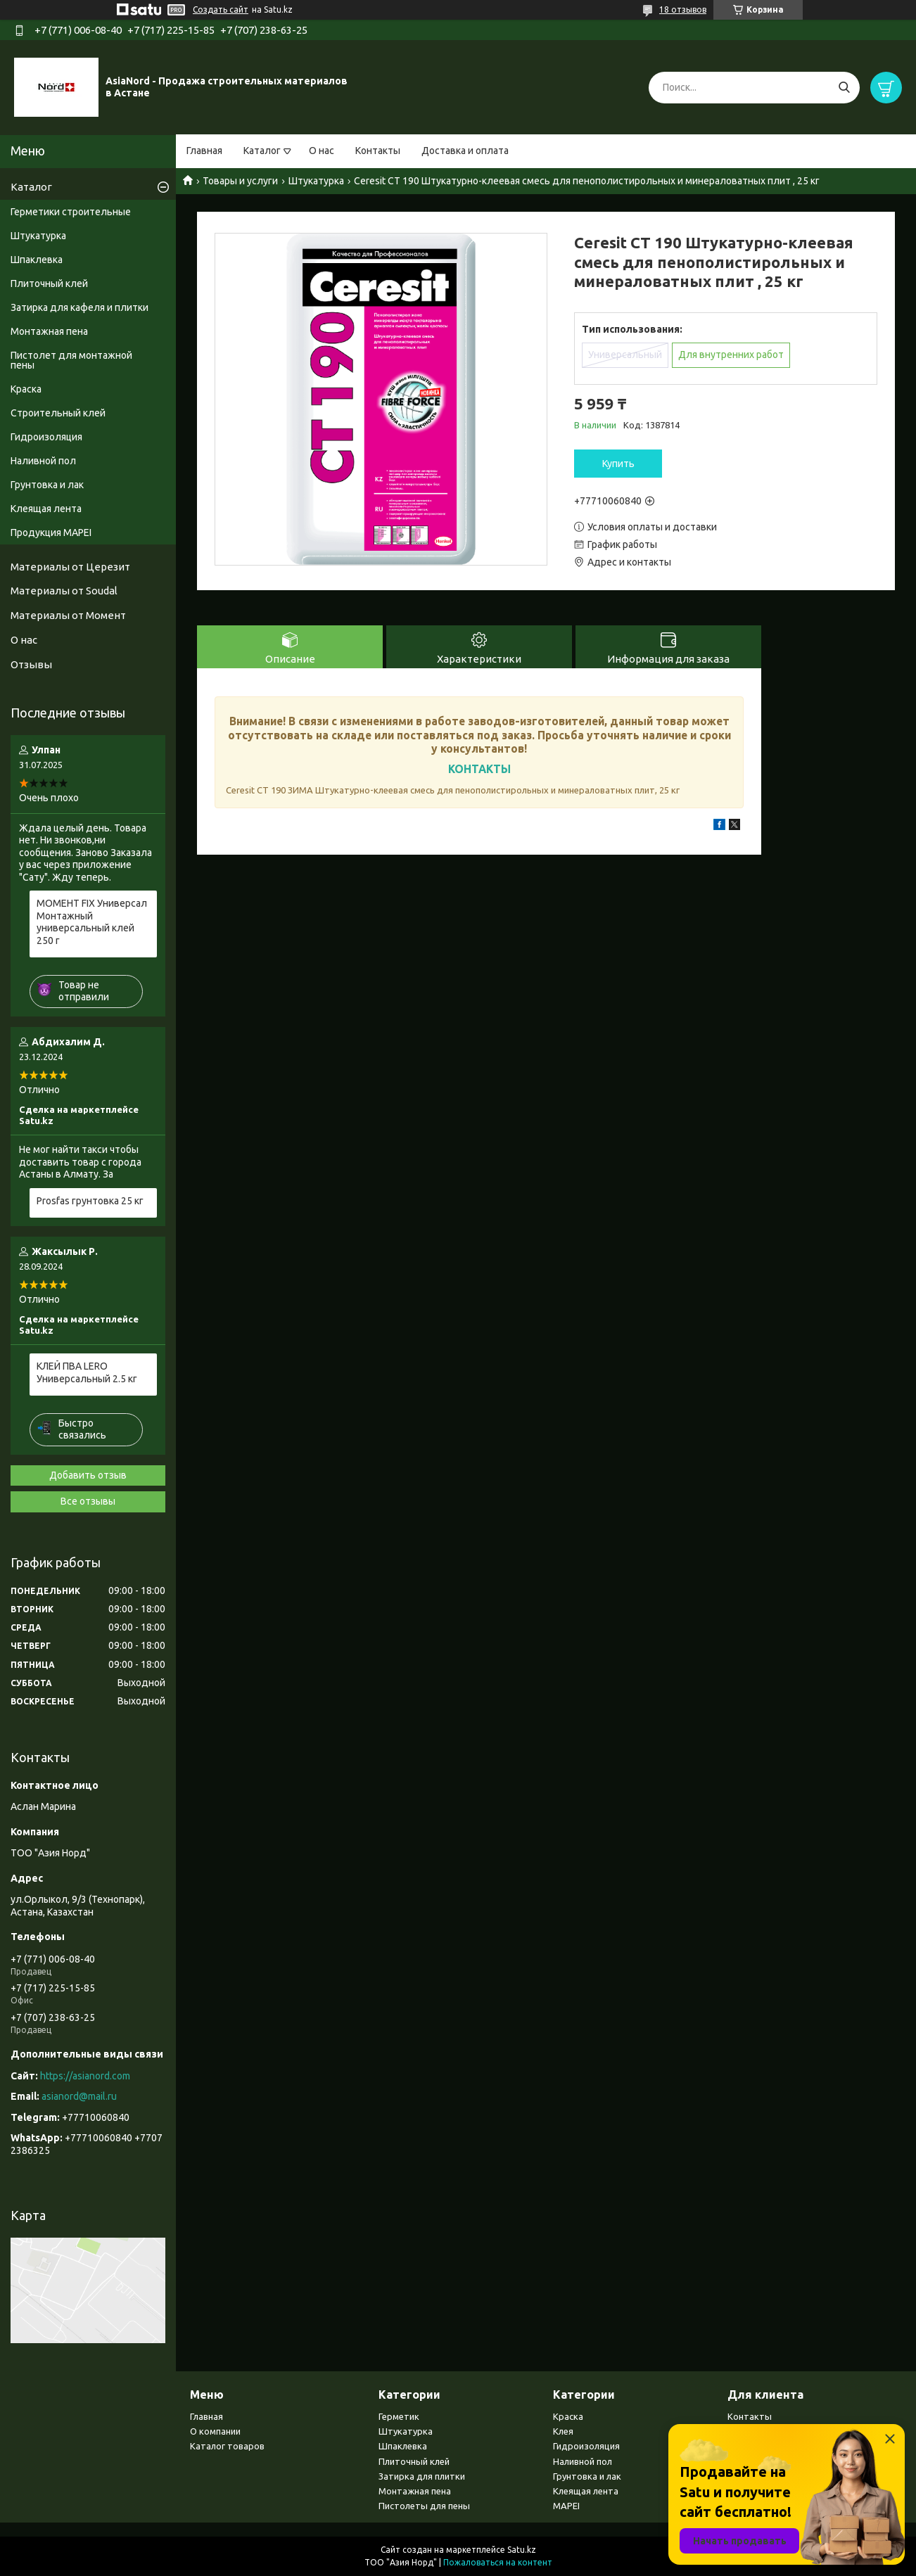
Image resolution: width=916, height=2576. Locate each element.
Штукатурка (316, 180)
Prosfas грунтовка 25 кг (90, 1200)
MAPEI (566, 2506)
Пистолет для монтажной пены (71, 360)
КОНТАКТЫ (479, 769)
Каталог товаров (227, 2446)
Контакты (377, 150)
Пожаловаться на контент (497, 2562)
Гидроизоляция (46, 436)
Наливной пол (43, 460)
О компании (215, 2431)
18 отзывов (682, 9)
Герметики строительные (71, 211)
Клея (563, 2431)
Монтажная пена (49, 331)
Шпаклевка (37, 259)
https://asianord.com (85, 2075)
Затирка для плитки (422, 2476)
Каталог (262, 150)
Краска (26, 389)
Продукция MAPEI (51, 532)
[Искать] (844, 87)
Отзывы (31, 664)
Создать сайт (220, 9)
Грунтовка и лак (47, 484)
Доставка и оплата (465, 150)
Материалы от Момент (68, 615)
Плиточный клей (49, 283)
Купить (618, 463)
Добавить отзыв (88, 1475)
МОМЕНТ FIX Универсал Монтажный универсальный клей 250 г (92, 922)
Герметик (399, 2416)
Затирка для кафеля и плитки (79, 307)
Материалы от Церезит (70, 567)
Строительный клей (58, 413)
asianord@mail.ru (79, 2096)
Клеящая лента (46, 508)
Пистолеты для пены (424, 2506)
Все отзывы (88, 1501)
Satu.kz (521, 2549)
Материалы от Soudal (64, 591)
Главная (204, 150)
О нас (321, 150)
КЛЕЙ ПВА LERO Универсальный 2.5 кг (87, 1372)
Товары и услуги (240, 180)
